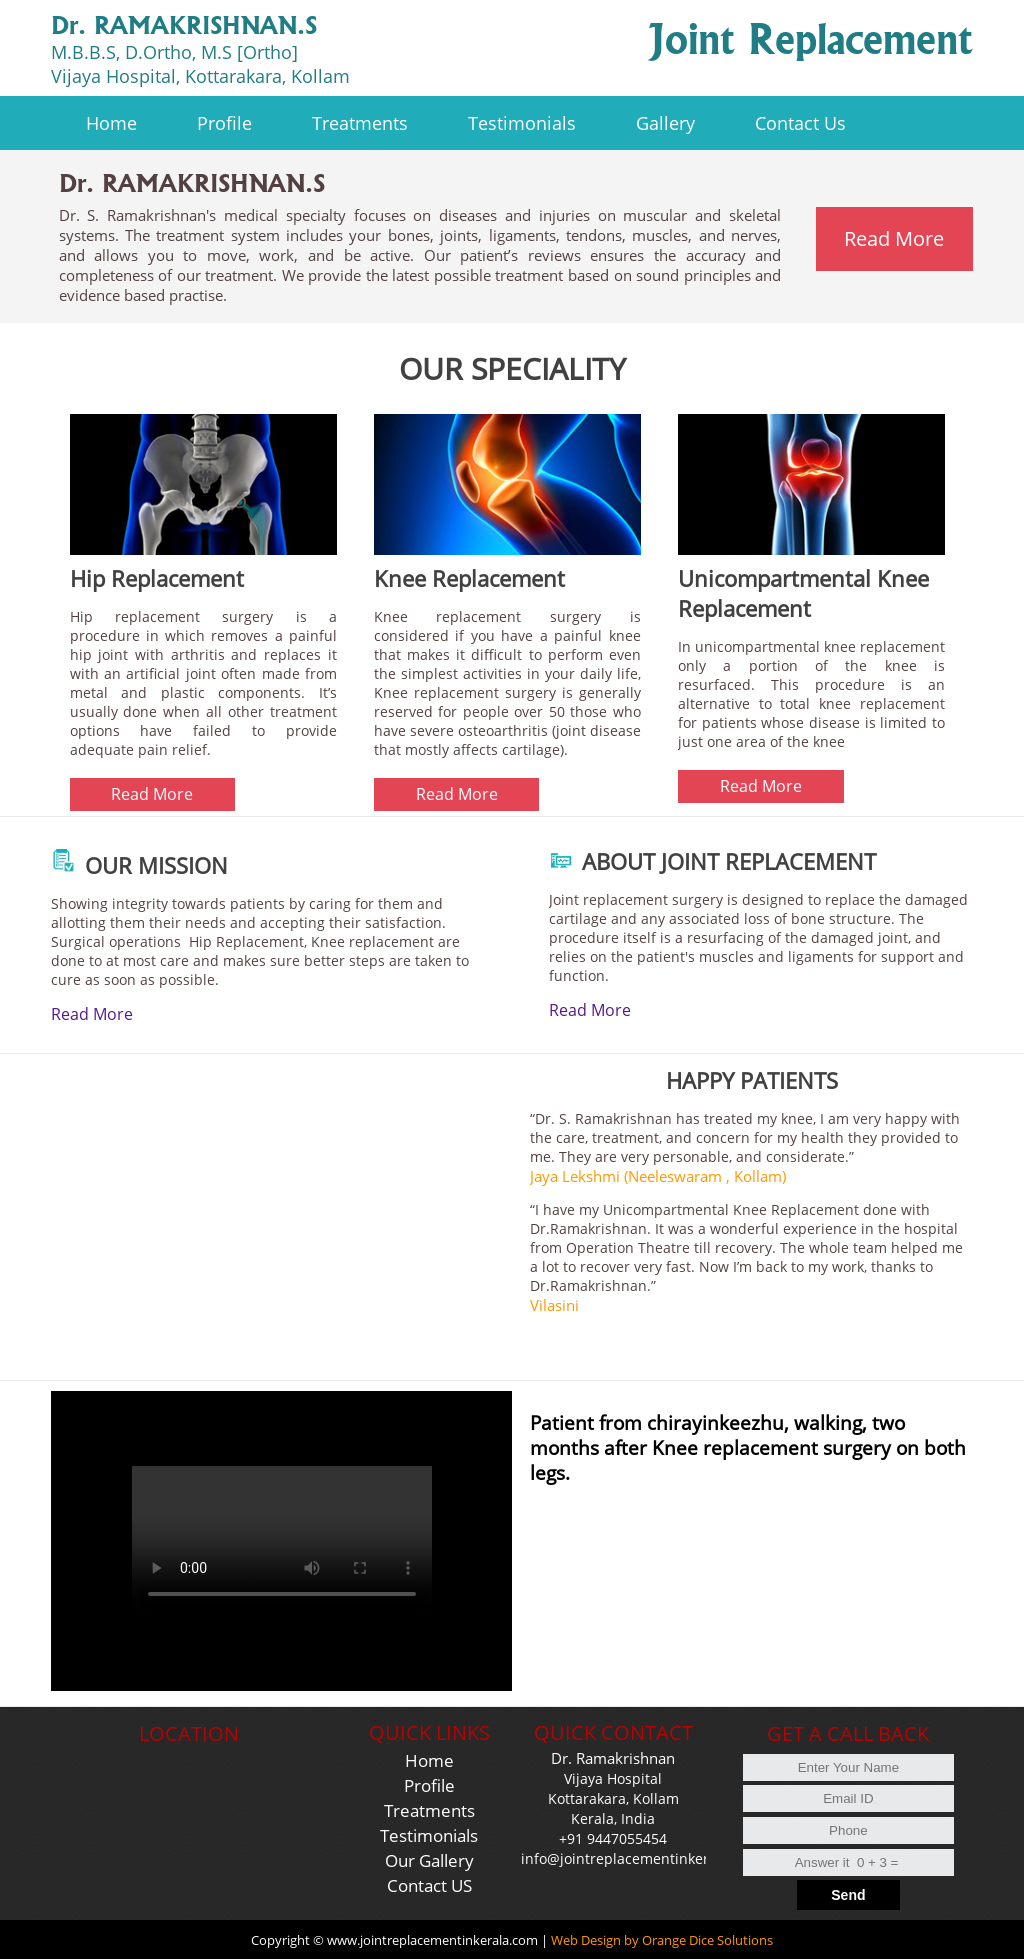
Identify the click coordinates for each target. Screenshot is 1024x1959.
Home (429, 1760)
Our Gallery (429, 1860)
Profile (429, 1785)
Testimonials (429, 1835)
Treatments (429, 1810)
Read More (92, 1014)
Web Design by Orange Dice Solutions (662, 1940)
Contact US (429, 1885)
